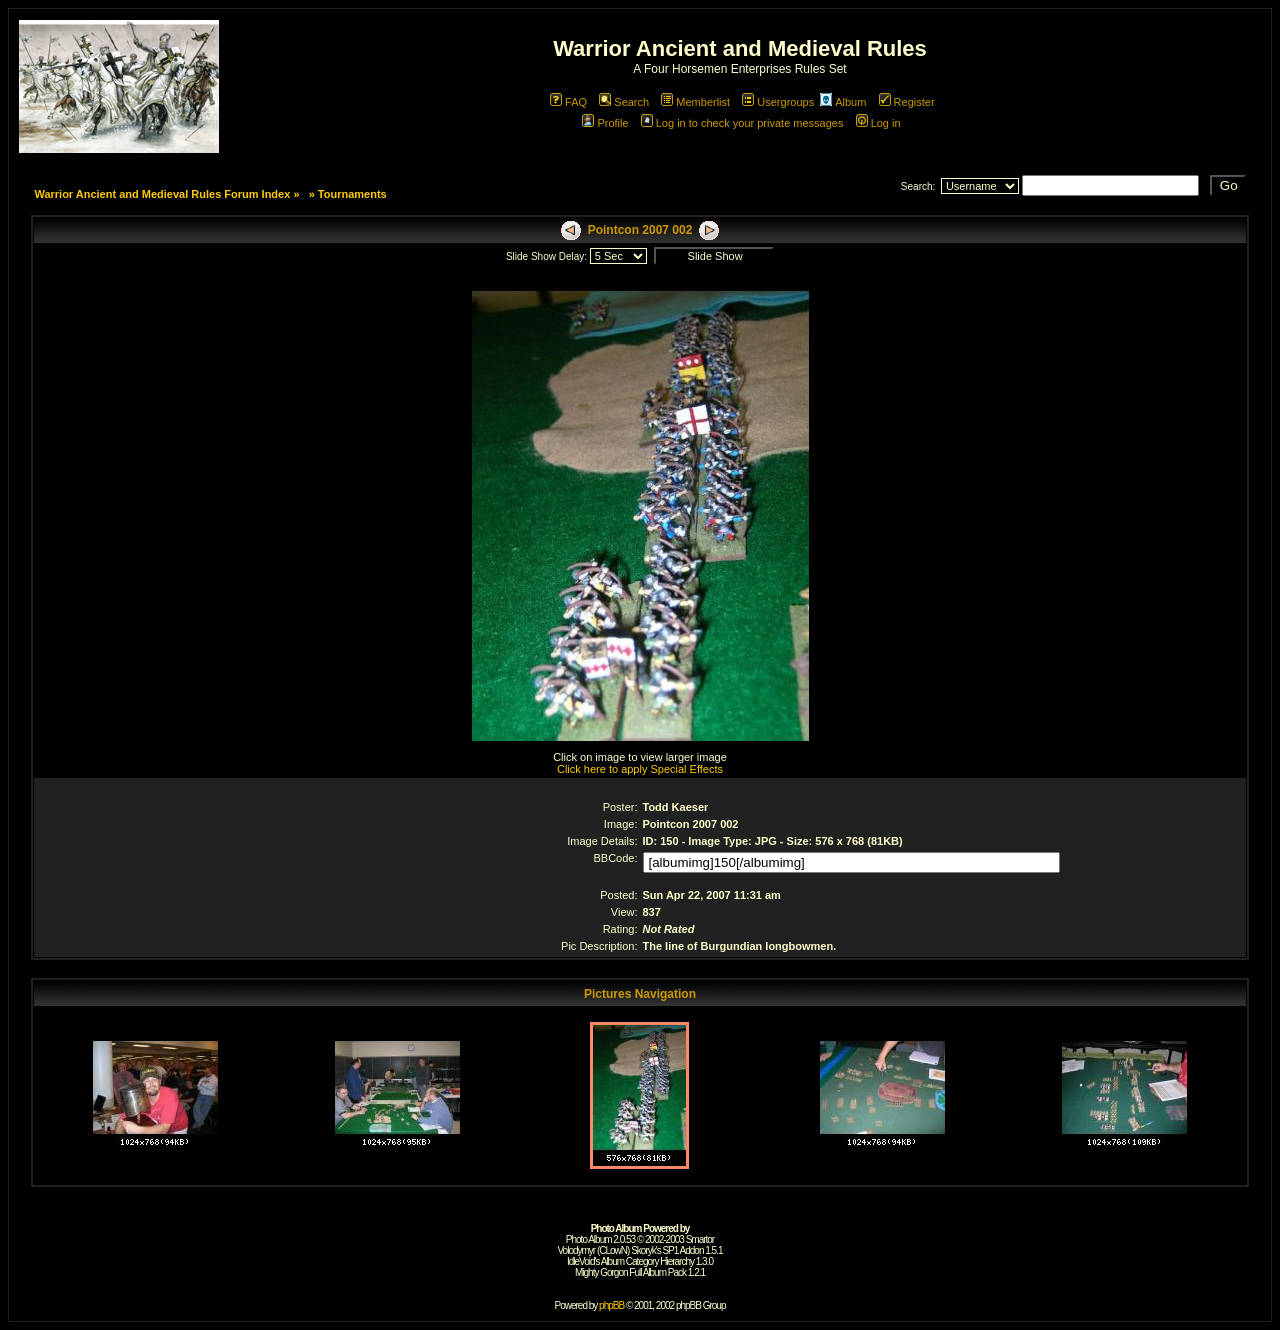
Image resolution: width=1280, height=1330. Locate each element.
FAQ (568, 102)
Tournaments (352, 194)
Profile (605, 123)
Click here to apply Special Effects (640, 769)
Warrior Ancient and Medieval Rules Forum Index (162, 194)
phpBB (611, 1305)
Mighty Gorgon (601, 1272)
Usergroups (778, 102)
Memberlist (695, 102)
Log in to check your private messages (742, 123)
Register (907, 102)
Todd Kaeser (676, 807)
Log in (878, 123)
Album (843, 102)
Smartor (700, 1239)
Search (624, 102)
